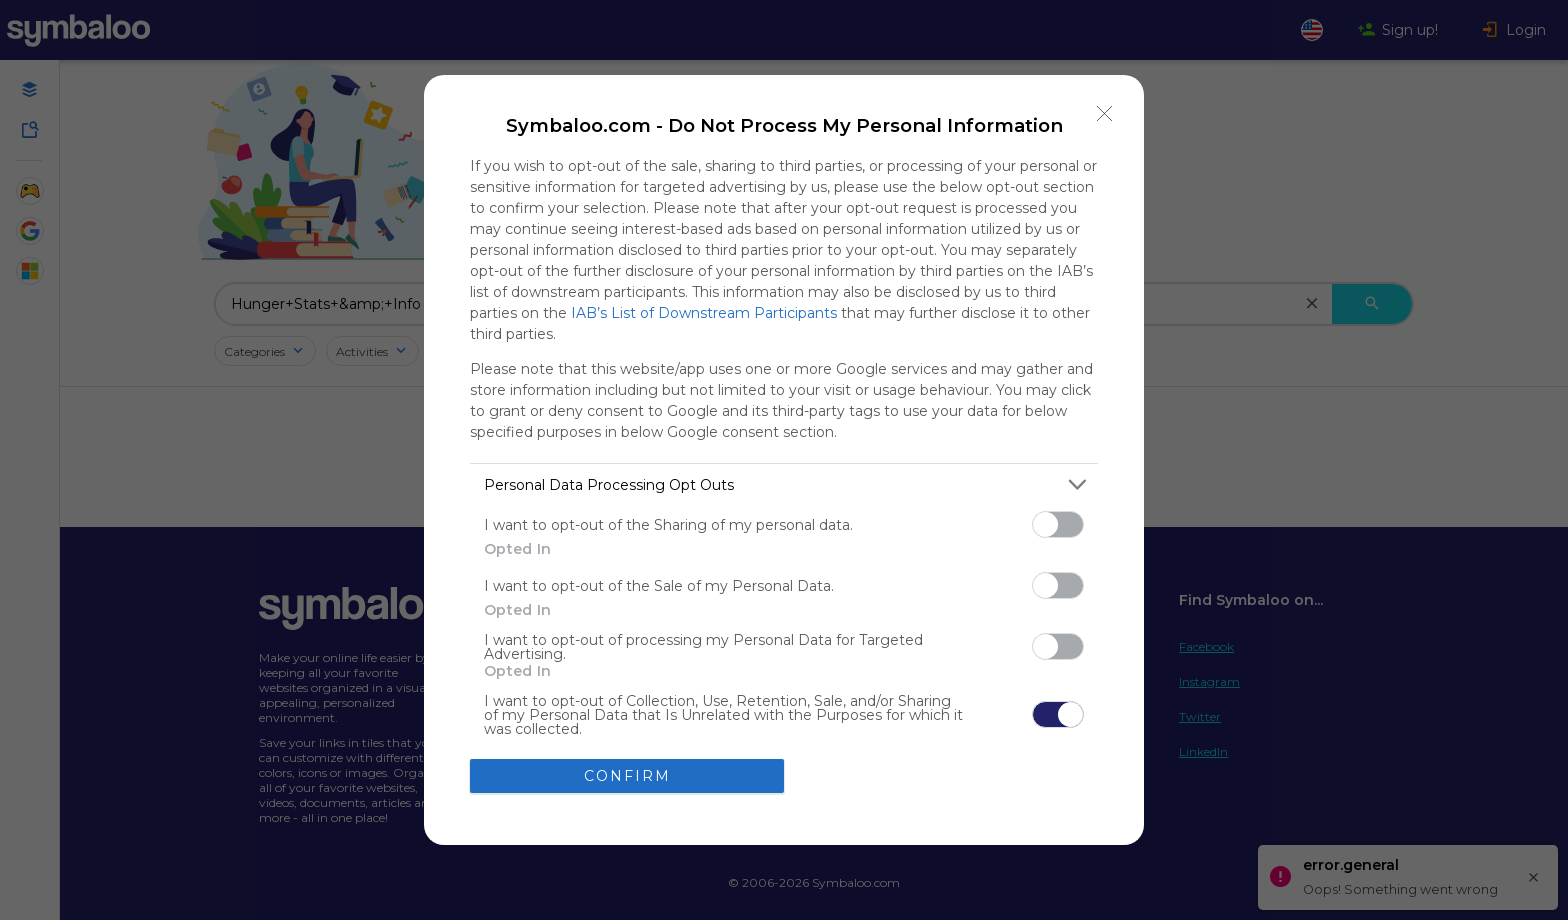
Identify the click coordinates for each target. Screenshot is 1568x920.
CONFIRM (627, 776)
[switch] (1058, 524)
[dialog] (784, 460)
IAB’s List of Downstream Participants (704, 313)
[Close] (1105, 114)
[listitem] (784, 484)
